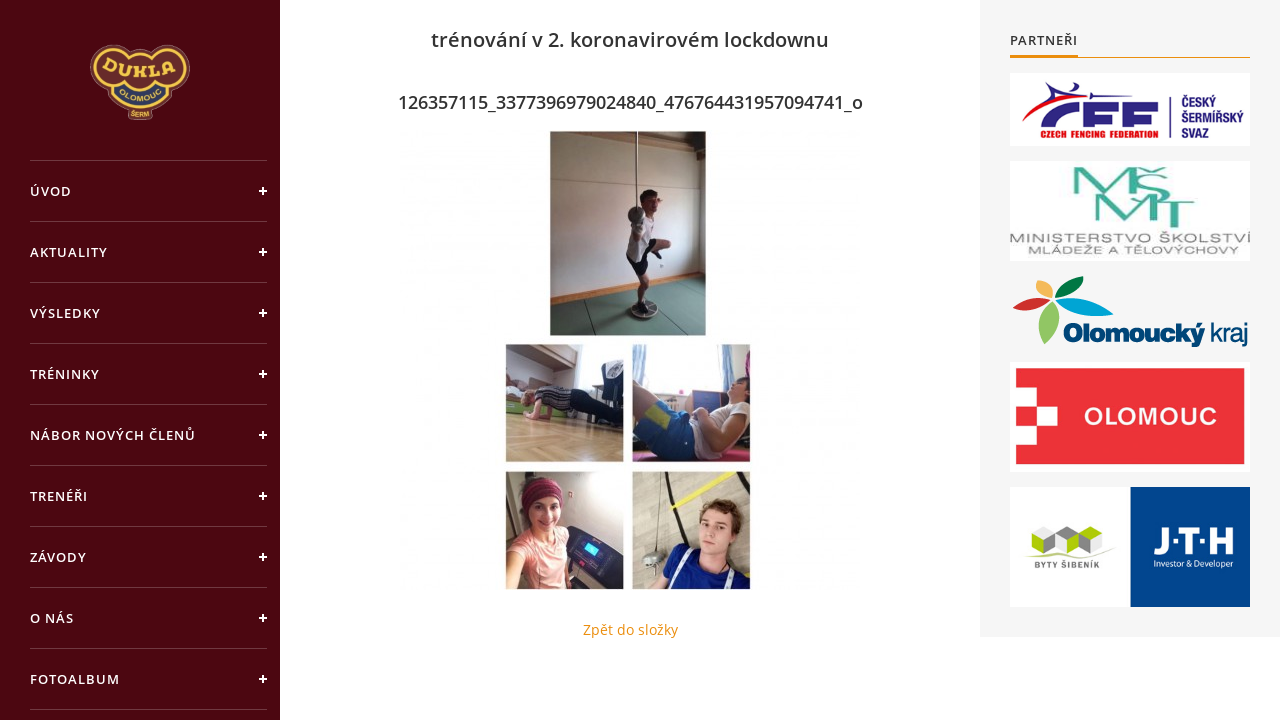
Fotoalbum (75, 679)
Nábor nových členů (113, 435)
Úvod (51, 191)
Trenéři (59, 496)
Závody (58, 557)
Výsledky (65, 313)
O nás (52, 618)
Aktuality (69, 252)
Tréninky (65, 374)
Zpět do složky (630, 629)
